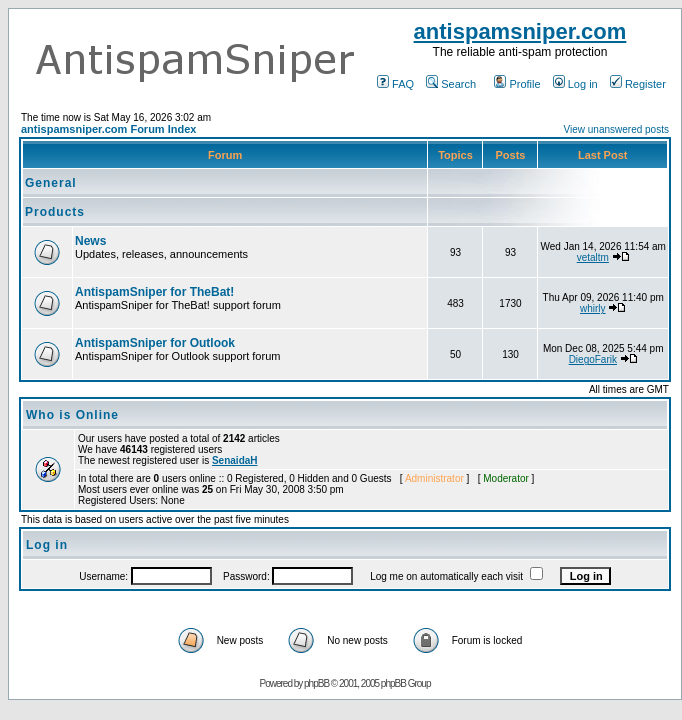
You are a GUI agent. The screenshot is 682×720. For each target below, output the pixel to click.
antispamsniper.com (520, 31)
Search (451, 84)
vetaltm (593, 257)
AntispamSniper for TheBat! (154, 292)
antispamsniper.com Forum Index (108, 129)
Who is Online (72, 415)
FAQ (395, 84)
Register (638, 84)
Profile (517, 84)
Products (55, 212)
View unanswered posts (616, 129)
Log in (575, 84)
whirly (593, 308)
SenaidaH (235, 460)
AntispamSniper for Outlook (155, 343)
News (90, 241)
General (51, 183)
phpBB (316, 683)
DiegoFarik (593, 359)
